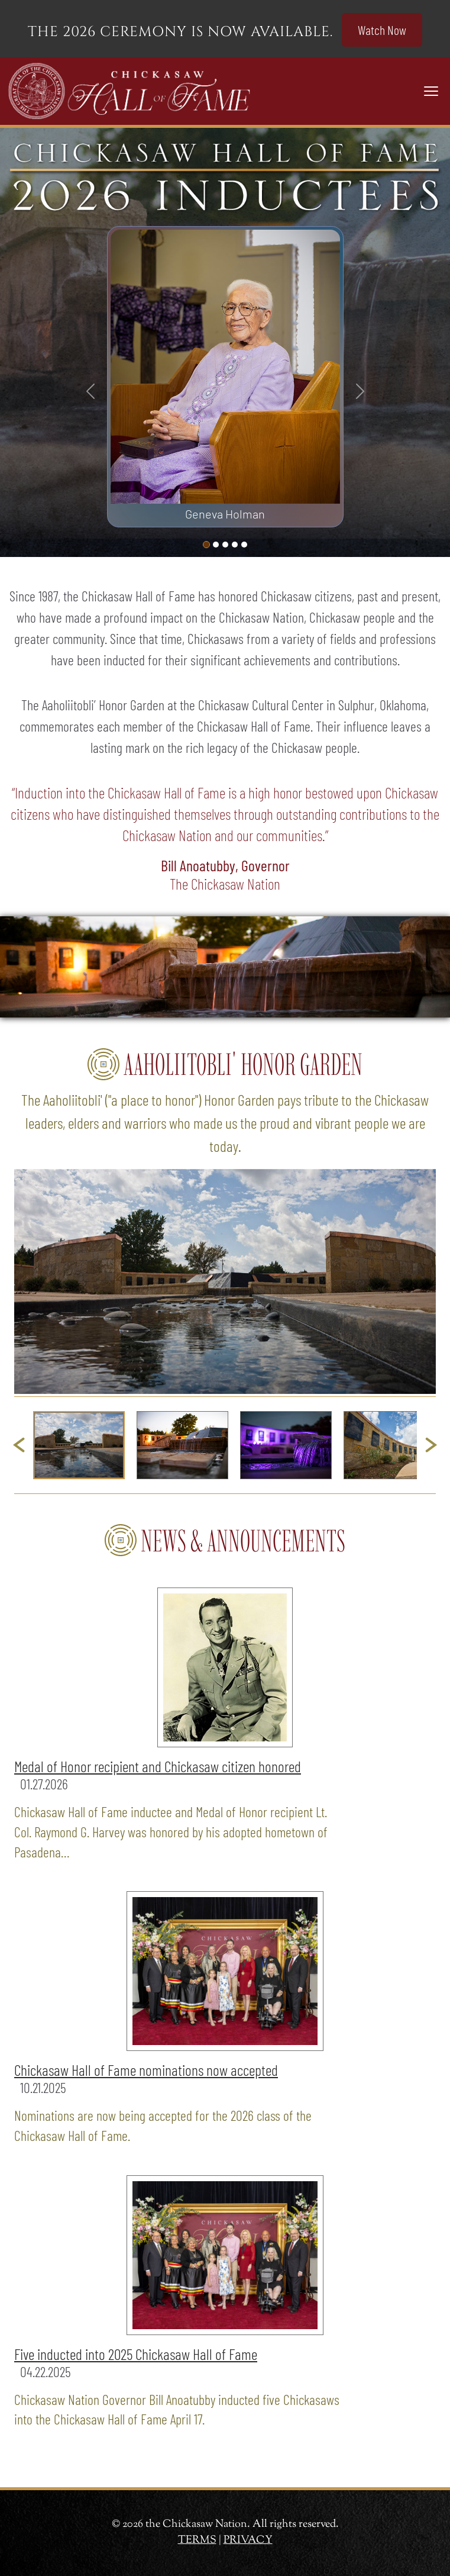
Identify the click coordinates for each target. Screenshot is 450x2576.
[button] (79, 1445)
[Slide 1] (216, 545)
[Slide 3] (235, 545)
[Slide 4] (244, 545)
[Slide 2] (225, 545)
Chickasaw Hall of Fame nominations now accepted (146, 2069)
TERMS (197, 2540)
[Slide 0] (206, 545)
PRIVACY (248, 2540)
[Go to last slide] (19, 1445)
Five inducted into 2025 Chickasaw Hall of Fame (135, 2354)
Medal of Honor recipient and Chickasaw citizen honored (157, 1766)
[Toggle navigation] (431, 91)
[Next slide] (431, 1445)
